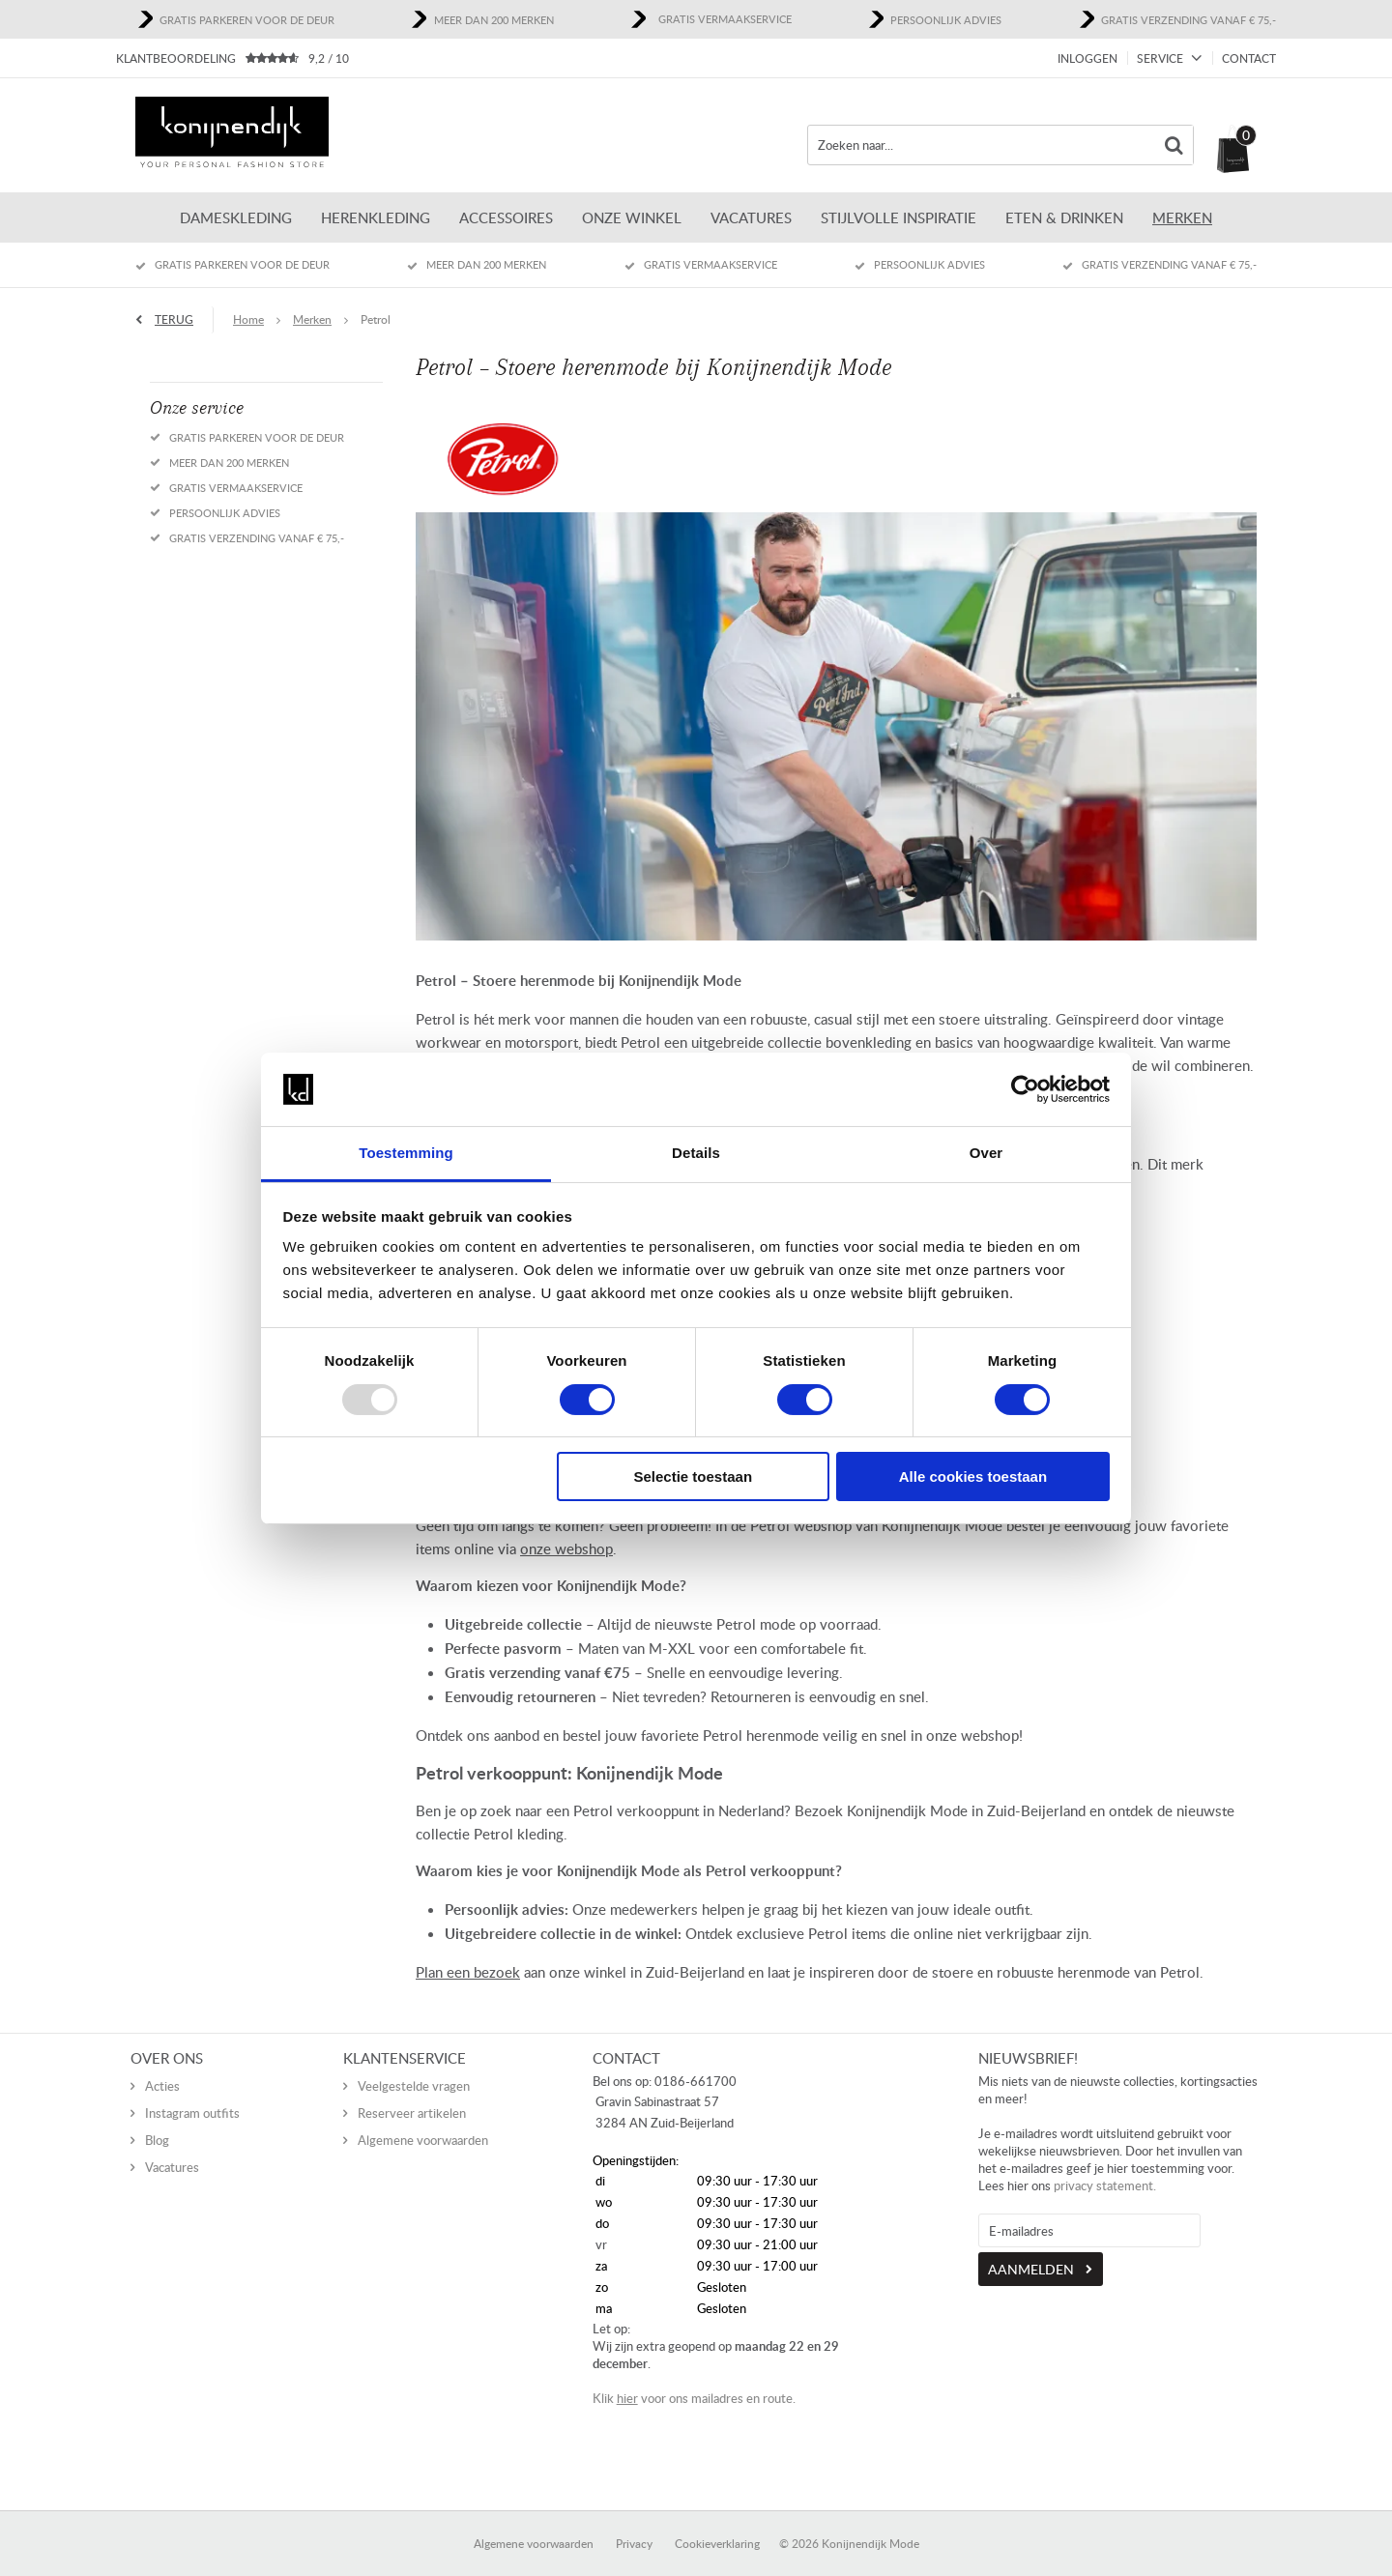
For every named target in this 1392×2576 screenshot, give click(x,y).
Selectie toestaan (693, 1476)
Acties (162, 2065)
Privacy (634, 2523)
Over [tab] (986, 1152)
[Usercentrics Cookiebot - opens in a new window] (1025, 1089)
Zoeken (1173, 145)
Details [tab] (696, 1152)
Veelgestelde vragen (414, 2065)
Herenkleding (375, 217)
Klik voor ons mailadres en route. (694, 2378)
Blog (157, 2119)
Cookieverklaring (717, 2523)
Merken (1182, 217)
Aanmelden (1031, 2249)
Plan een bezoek (468, 1972)
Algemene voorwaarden (423, 2119)
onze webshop (566, 1548)
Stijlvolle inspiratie (898, 217)
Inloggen (1087, 58)
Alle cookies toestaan (973, 1476)
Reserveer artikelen (412, 2092)
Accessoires (506, 217)
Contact (1249, 58)
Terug (174, 319)
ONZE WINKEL (632, 217)
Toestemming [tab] (406, 1152)
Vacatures (751, 217)
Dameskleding (236, 217)
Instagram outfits (192, 2092)
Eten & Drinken (1064, 217)
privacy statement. (1105, 2165)
